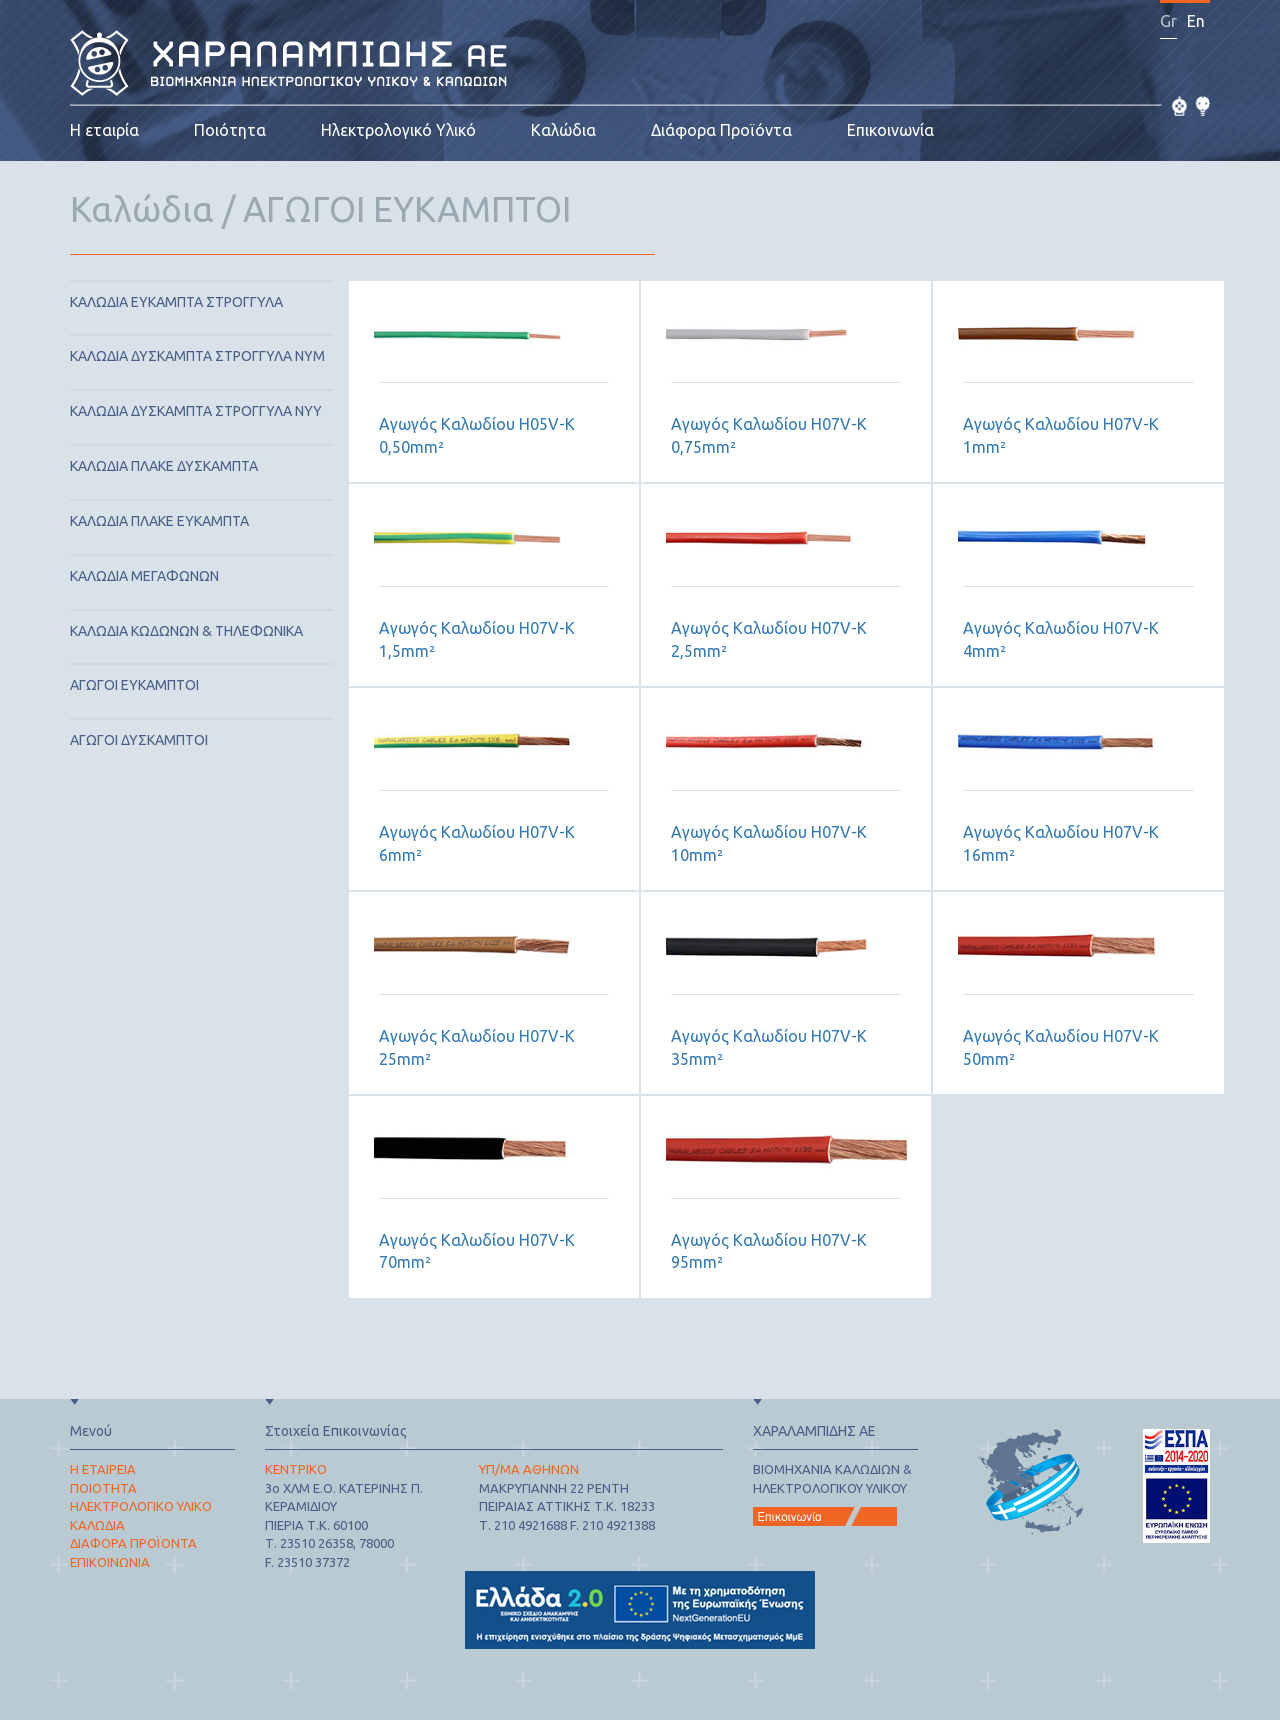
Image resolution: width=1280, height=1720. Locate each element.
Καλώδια (563, 130)
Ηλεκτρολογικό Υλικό (398, 130)
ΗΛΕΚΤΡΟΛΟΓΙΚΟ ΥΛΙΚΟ (141, 1506)
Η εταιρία (104, 130)
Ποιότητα (230, 130)
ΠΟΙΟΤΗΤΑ (103, 1488)
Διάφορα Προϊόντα (721, 130)
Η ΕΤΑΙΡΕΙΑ (103, 1469)
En (1196, 21)
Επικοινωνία (890, 130)
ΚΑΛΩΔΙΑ (97, 1525)
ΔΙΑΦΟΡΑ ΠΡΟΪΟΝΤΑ (133, 1543)
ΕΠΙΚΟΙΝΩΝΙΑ (110, 1562)
